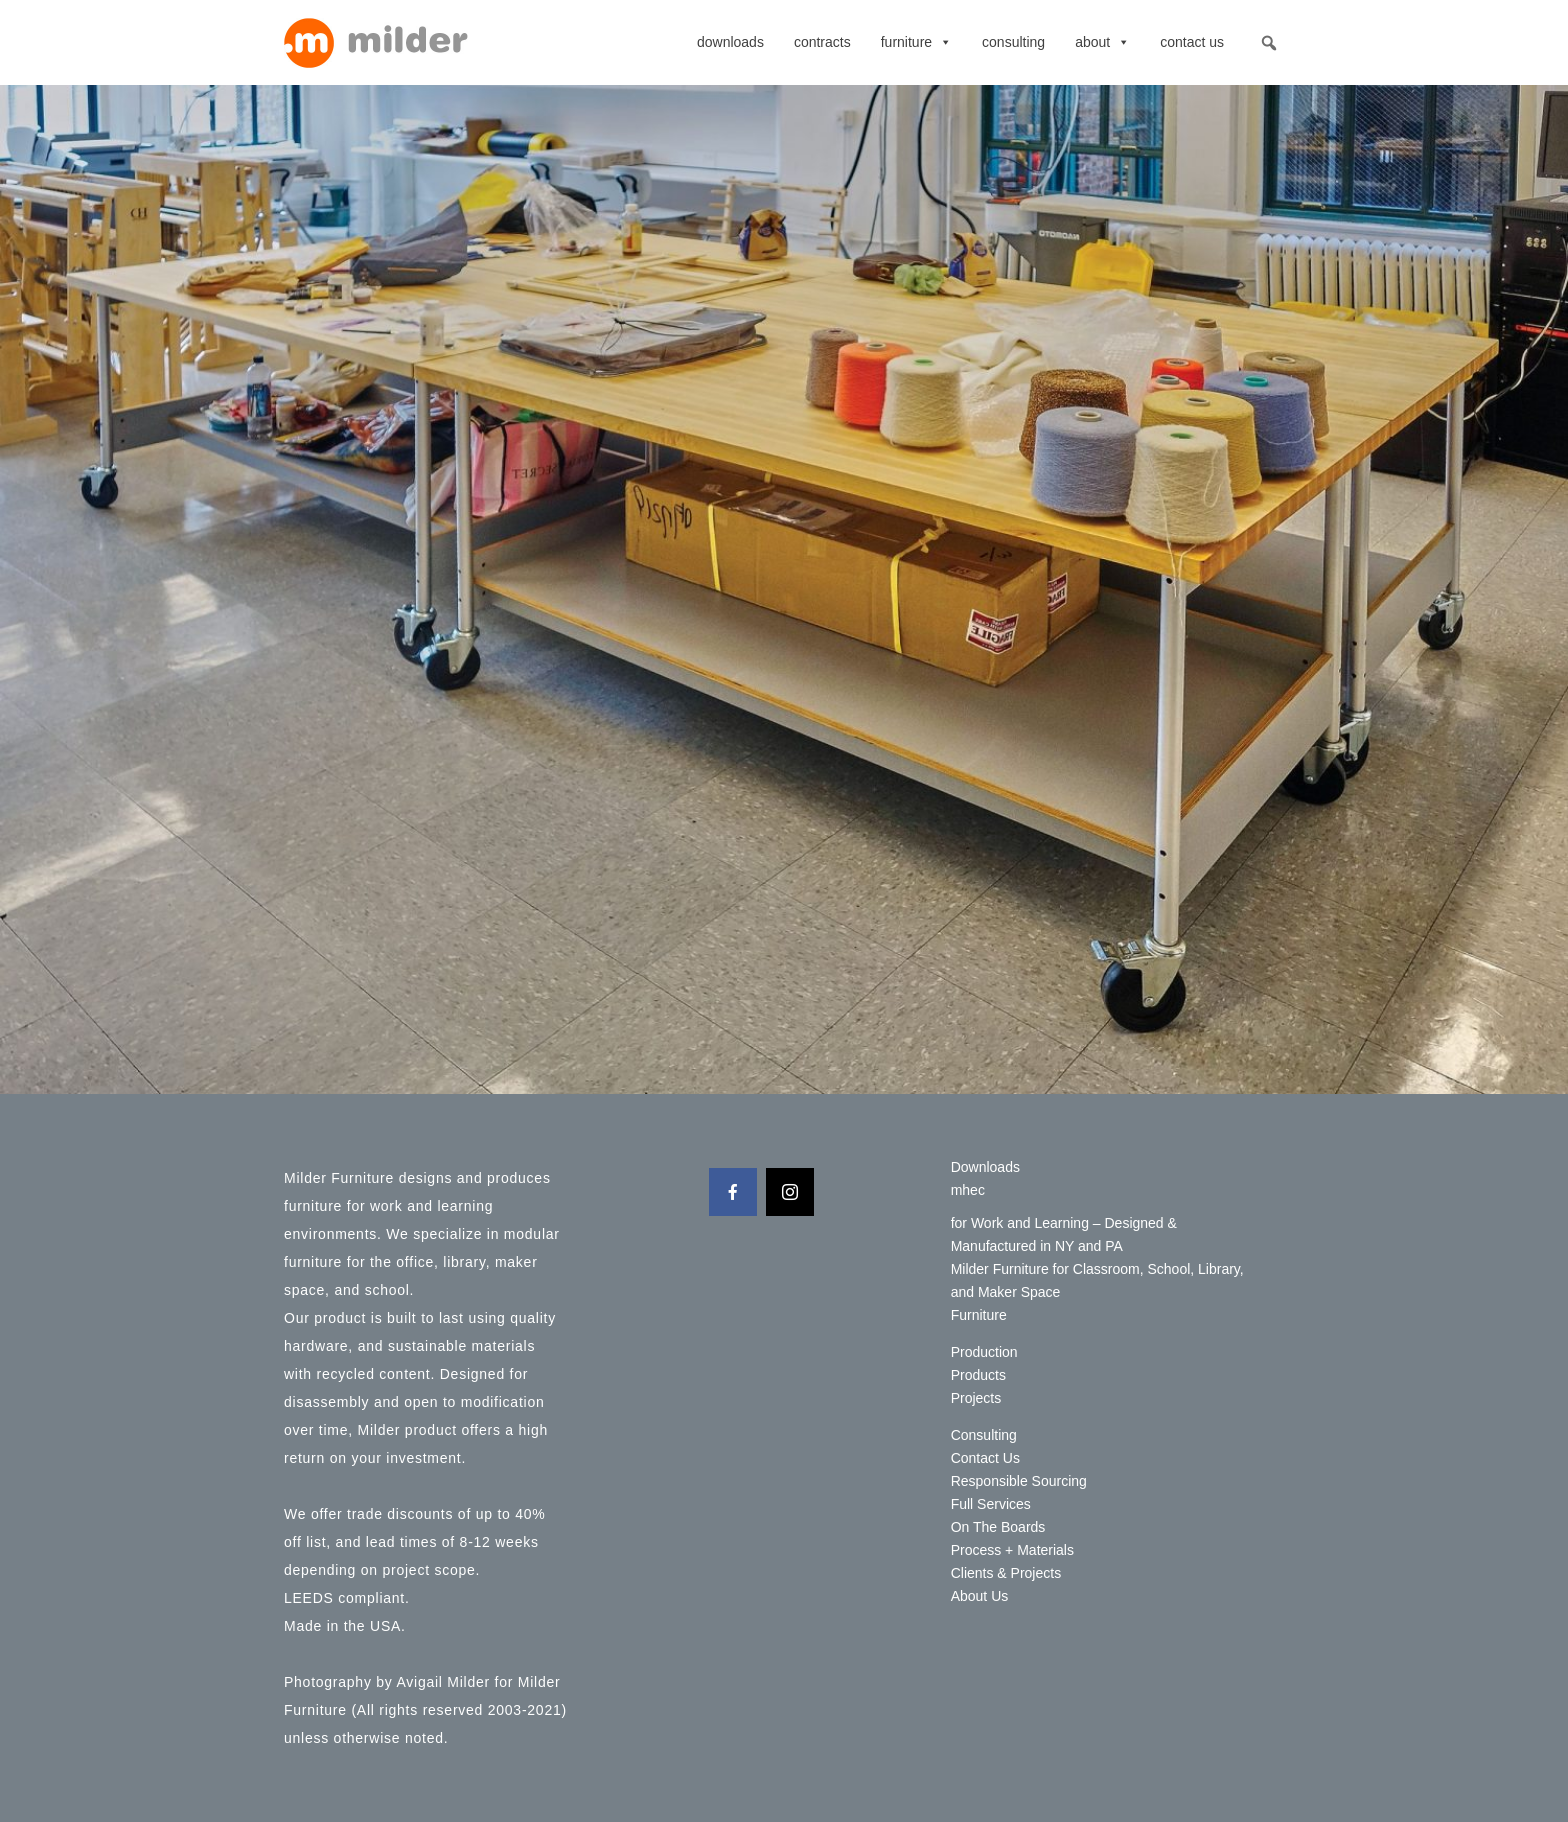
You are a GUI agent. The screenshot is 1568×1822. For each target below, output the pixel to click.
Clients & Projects (1006, 1573)
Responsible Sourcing (1019, 1481)
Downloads (730, 42)
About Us (980, 1596)
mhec (968, 1190)
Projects (976, 1398)
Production (984, 1352)
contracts (822, 42)
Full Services (991, 1504)
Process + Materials (1012, 1550)
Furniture (916, 42)
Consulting (1013, 42)
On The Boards (998, 1527)
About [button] (1102, 42)
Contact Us (1192, 42)
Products (978, 1375)
